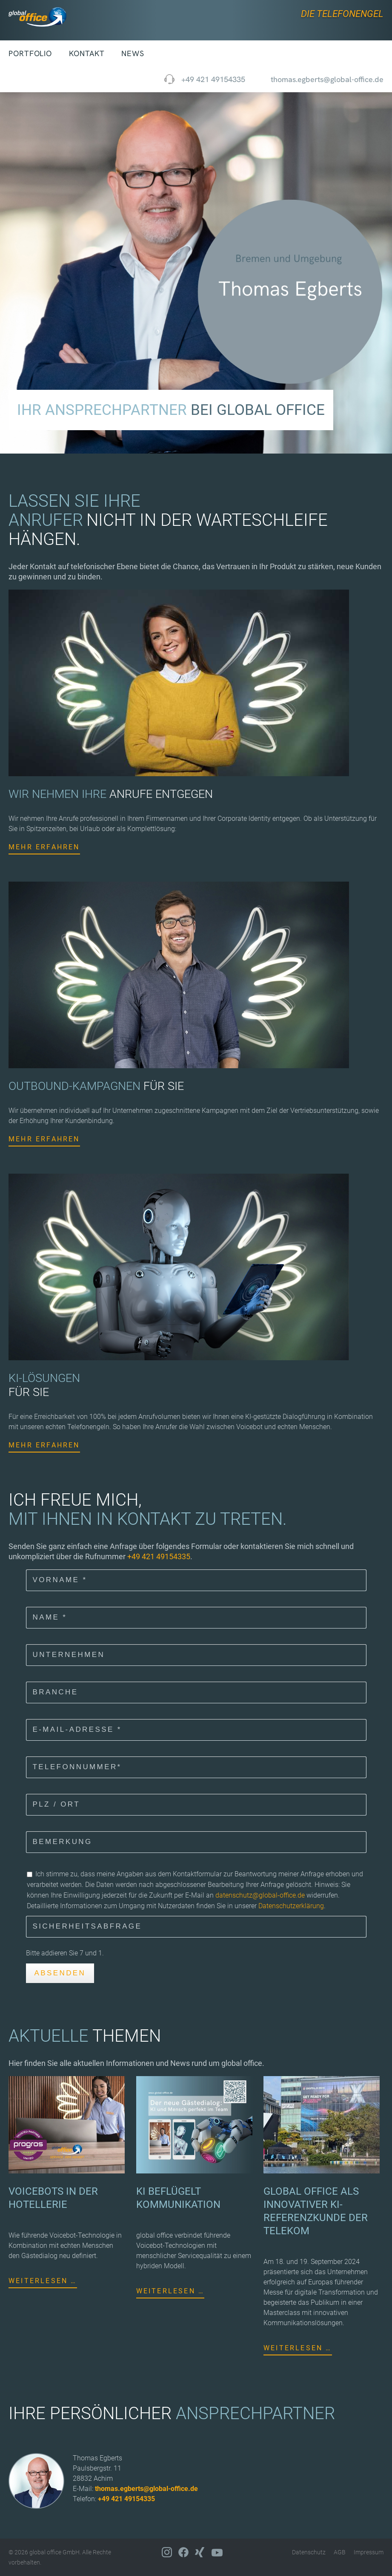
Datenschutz (309, 2552)
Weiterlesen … (43, 2281)
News (132, 53)
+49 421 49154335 (213, 79)
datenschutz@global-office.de (260, 1895)
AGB (340, 2552)
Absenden (60, 1973)
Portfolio (30, 53)
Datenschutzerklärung (291, 1905)
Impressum (368, 2552)
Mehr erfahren (44, 847)
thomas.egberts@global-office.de (146, 2489)
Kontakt (86, 53)
